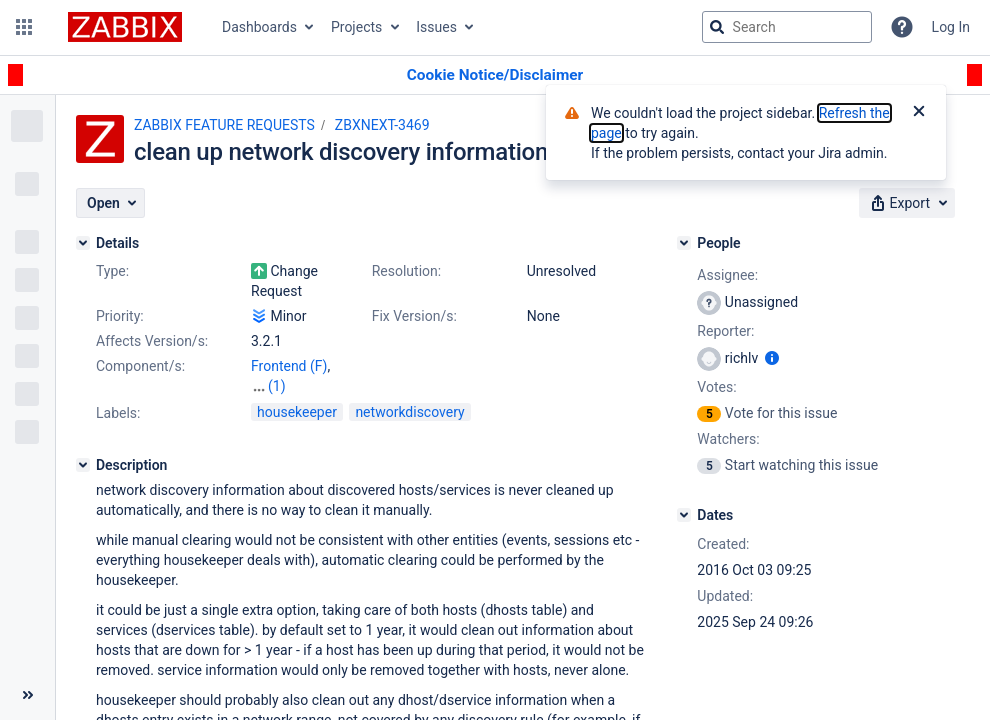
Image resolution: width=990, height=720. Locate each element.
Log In (951, 27)
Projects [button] (356, 27)
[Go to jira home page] (125, 27)
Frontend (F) (289, 366)
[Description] (83, 465)
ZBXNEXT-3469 (382, 125)
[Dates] (684, 515)
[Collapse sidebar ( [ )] (27, 695)
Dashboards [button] (259, 27)
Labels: (118, 413)
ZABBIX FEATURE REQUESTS (224, 125)
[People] (684, 243)
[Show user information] (772, 358)
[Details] (83, 243)
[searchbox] (787, 27)
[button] (24, 27)
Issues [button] (436, 27)
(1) (277, 386)
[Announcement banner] (495, 75)
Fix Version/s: (414, 316)
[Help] (902, 27)
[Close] (919, 113)
